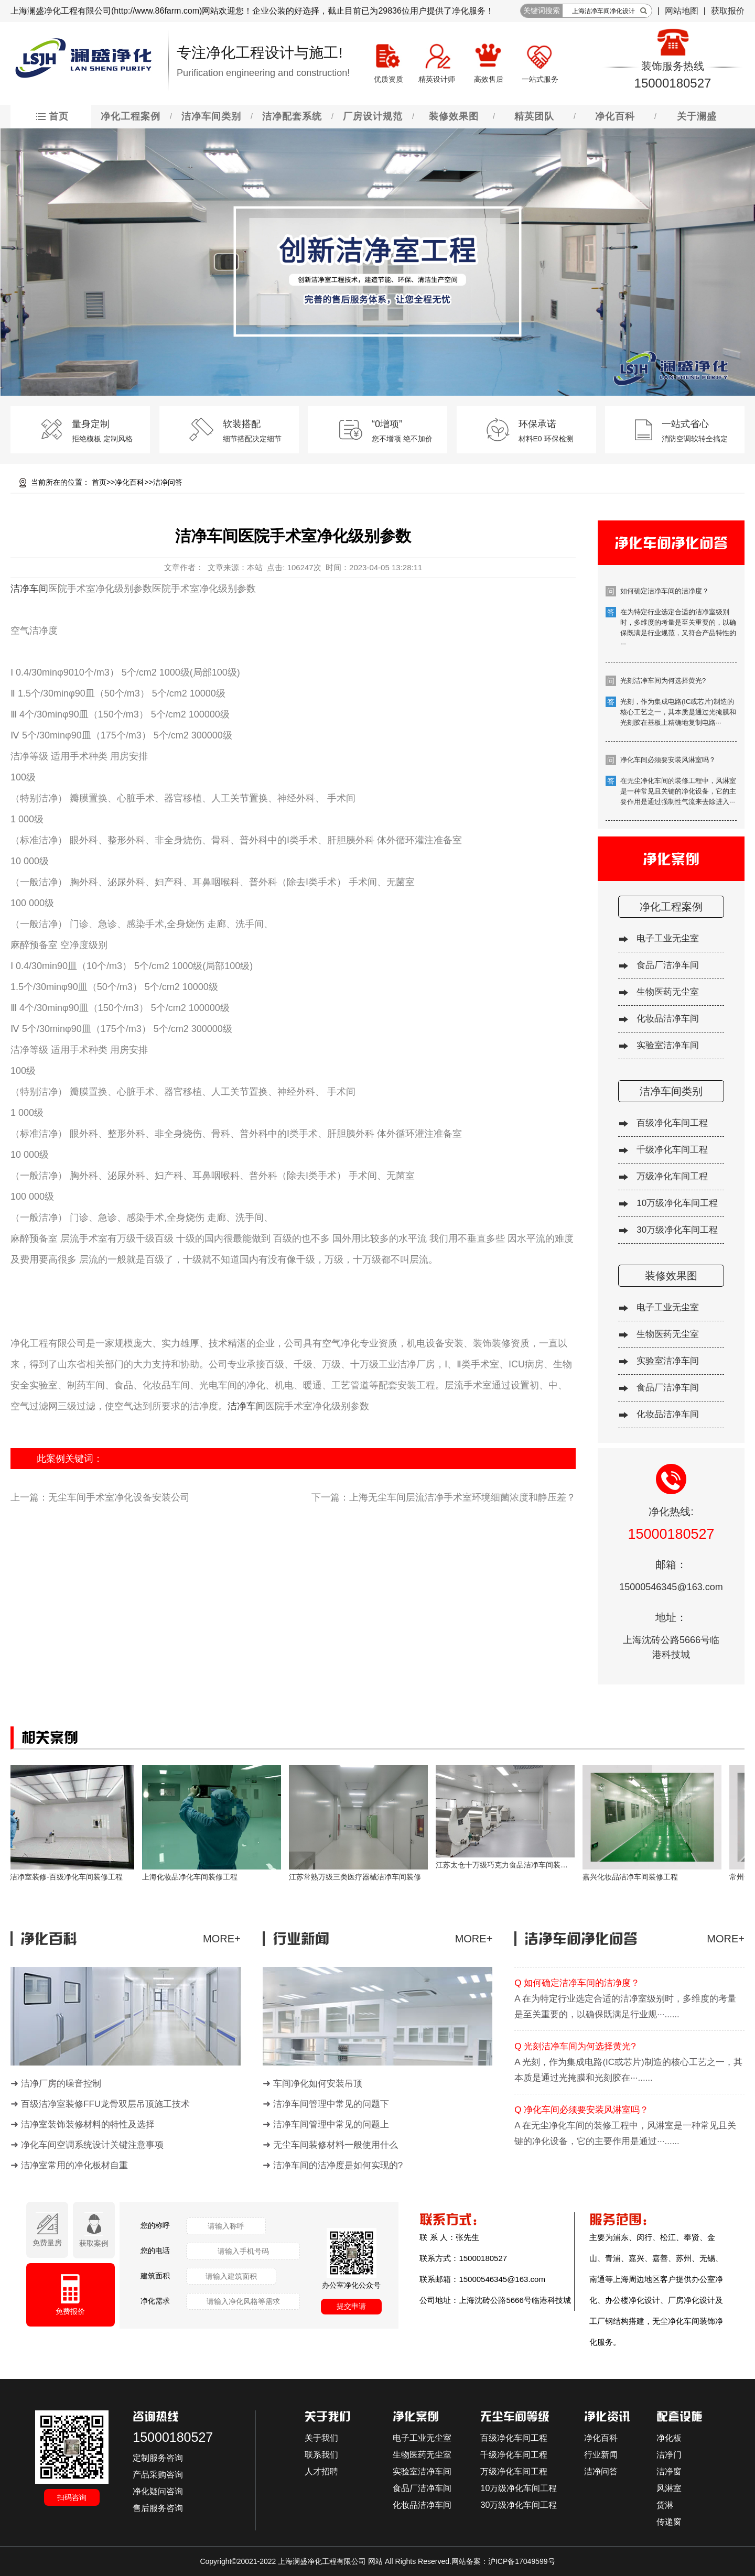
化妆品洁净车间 (668, 1019)
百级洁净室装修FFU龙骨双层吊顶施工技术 (105, 2104)
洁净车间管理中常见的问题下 (331, 2104)
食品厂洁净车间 (668, 965)
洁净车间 (29, 588)
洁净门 (669, 2454)
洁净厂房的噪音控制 (61, 2084)
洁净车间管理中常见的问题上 (331, 2124)
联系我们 (321, 2454)
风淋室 (669, 2488)
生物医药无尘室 (668, 992)
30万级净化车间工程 (677, 1230)
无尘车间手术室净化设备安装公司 (119, 1497)
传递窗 (669, 2521)
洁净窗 (669, 2471)
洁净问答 (167, 482)
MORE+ (222, 1938)
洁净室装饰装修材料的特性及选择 (88, 2124)
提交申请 (351, 2306)
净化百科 (129, 482)
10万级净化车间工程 (677, 1203)
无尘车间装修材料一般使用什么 (335, 2145)
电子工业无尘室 (668, 938)
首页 (99, 482)
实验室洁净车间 (668, 1045)
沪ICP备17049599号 (521, 2561)
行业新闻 (601, 2454)
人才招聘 (321, 2471)
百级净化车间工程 (672, 1123)
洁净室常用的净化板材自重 (74, 2165)
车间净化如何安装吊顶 (317, 2084)
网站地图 (681, 10)
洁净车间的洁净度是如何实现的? (338, 2165)
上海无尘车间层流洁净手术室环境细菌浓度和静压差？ (462, 1497)
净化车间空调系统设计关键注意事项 (92, 2145)
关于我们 (321, 2437)
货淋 (664, 2505)
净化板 (669, 2437)
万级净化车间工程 (672, 1176)
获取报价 (728, 10)
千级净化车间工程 (672, 1150)
